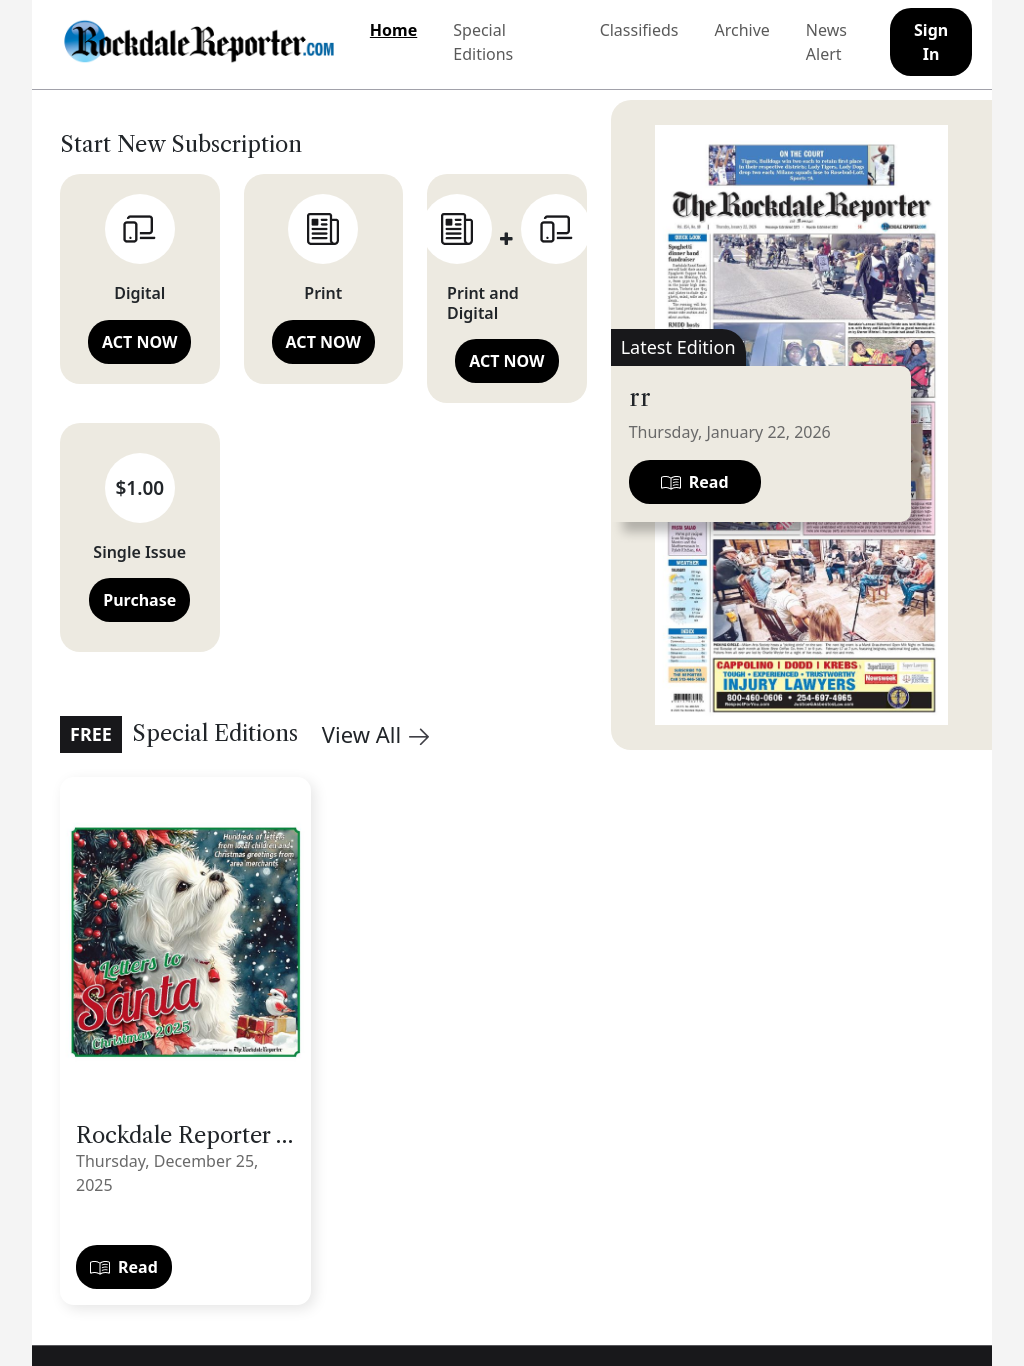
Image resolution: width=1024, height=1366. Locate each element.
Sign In (931, 42)
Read (124, 1267)
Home (393, 30)
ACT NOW (139, 342)
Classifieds (639, 30)
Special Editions (483, 42)
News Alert (826, 42)
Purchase (139, 600)
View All (375, 734)
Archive (741, 30)
